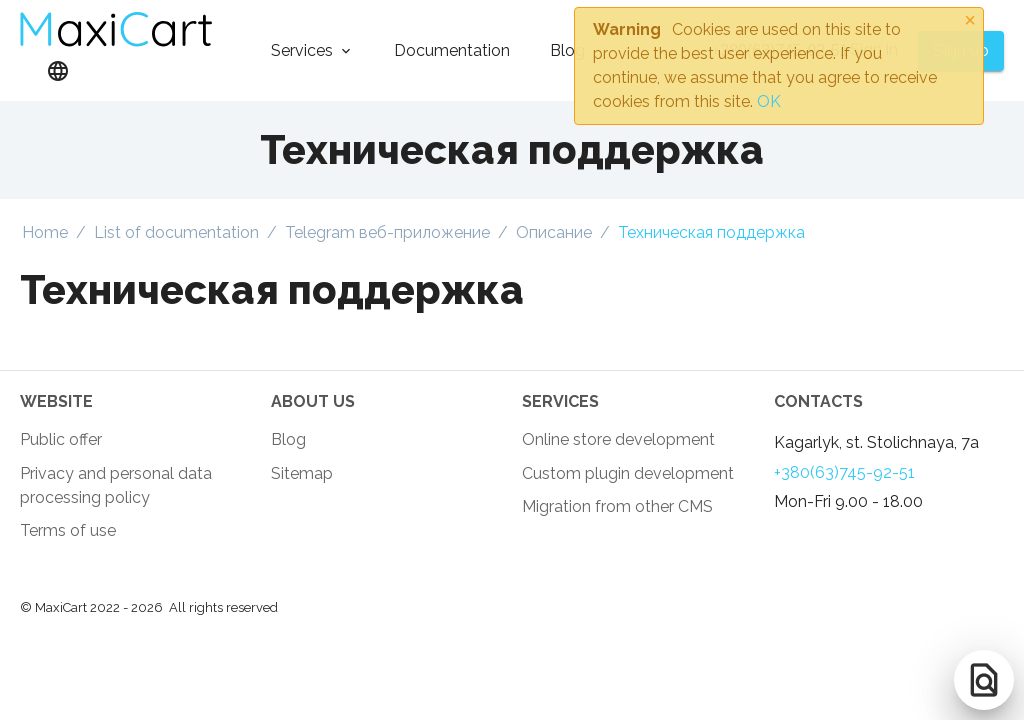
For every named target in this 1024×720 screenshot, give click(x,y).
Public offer (61, 439)
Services (302, 50)
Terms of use (68, 530)
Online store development (618, 439)
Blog (567, 50)
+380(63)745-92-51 (844, 472)
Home (45, 232)
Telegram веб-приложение (387, 232)
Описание (554, 232)
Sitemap (302, 473)
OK (769, 101)
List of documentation (176, 232)
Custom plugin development (628, 473)
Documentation (452, 50)
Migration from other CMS (617, 506)
